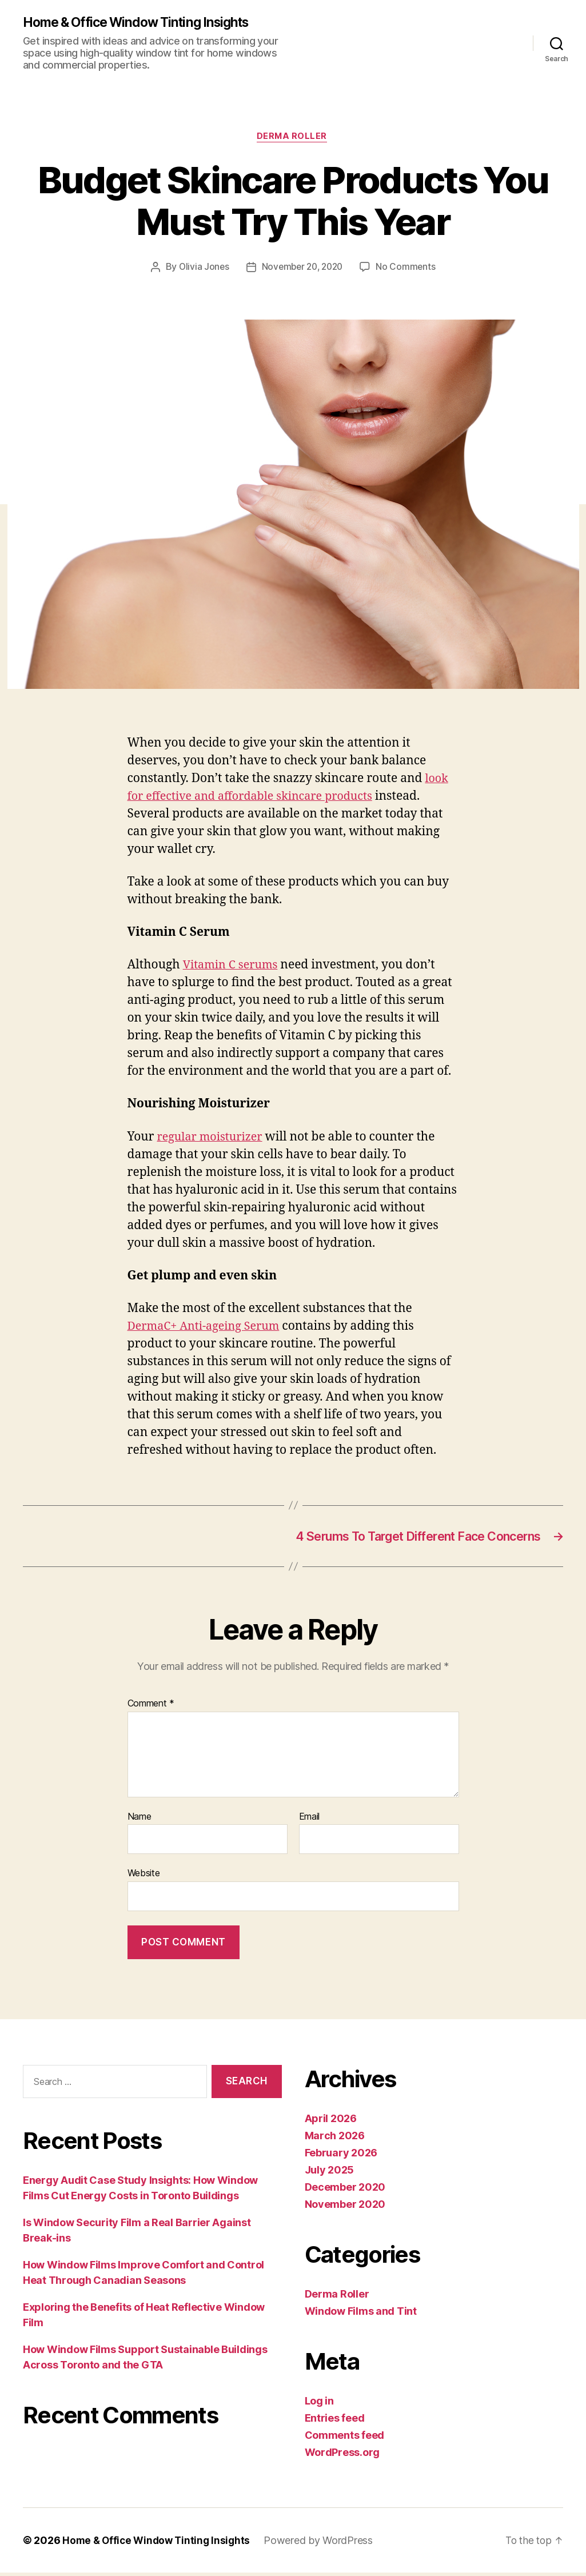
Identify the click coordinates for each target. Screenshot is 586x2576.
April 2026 (331, 2122)
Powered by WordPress (323, 2544)
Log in (319, 2404)
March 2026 (335, 2139)
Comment (151, 1707)
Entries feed (335, 2421)
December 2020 (345, 2190)
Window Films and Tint (361, 2314)
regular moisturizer (213, 1138)
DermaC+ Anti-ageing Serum (208, 1328)
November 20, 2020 (302, 269)
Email (309, 1820)
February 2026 (341, 2156)
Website (143, 1877)
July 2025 (329, 2173)
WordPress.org (342, 2456)
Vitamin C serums (233, 967)
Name (139, 1820)
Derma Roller (293, 138)
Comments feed (345, 2439)
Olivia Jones (200, 269)
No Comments (409, 269)
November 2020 (345, 2208)
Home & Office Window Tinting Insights (143, 23)
